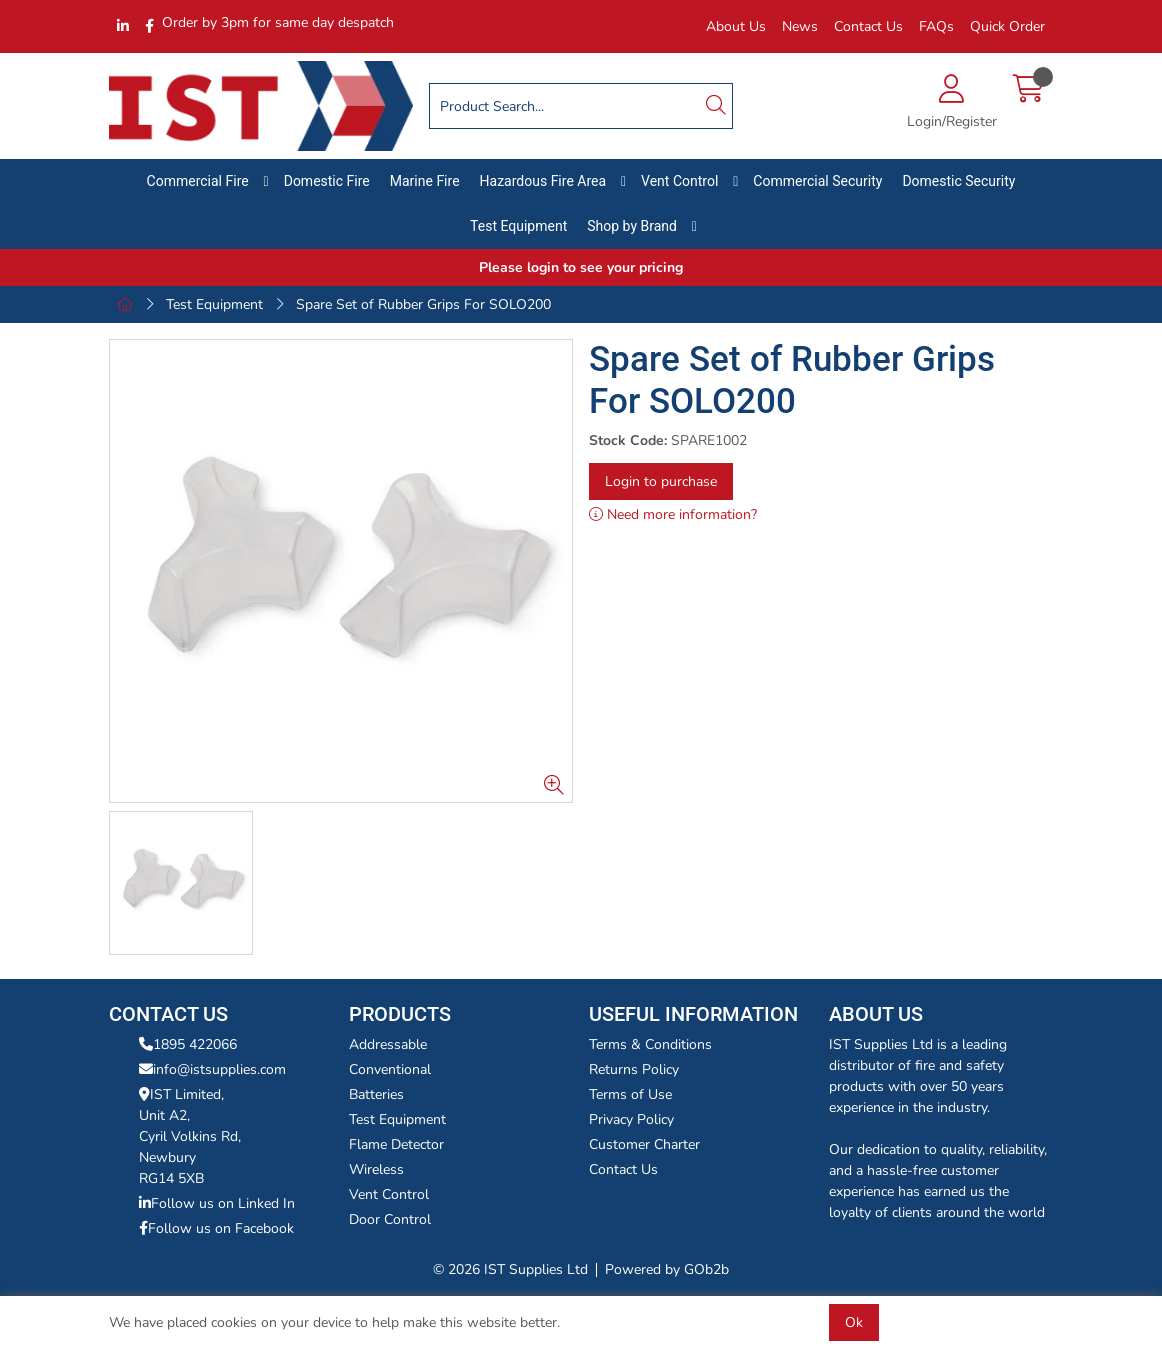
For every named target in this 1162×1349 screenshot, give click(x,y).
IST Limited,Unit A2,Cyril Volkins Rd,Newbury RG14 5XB (190, 1136)
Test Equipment (518, 226)
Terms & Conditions (650, 1044)
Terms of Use (630, 1094)
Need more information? (673, 514)
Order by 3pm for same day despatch (278, 22)
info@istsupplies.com (212, 1069)
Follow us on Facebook (216, 1228)
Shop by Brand (632, 226)
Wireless (376, 1169)
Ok (854, 1322)
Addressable (388, 1044)
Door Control (390, 1219)
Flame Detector (396, 1144)
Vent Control (679, 181)
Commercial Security (817, 181)
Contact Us (868, 26)
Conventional (390, 1069)
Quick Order (1007, 26)
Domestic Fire (327, 181)
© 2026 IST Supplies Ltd (510, 1269)
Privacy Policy (631, 1119)
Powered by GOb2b (667, 1269)
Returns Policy (634, 1069)
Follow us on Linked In (217, 1203)
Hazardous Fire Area (543, 181)
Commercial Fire (198, 181)
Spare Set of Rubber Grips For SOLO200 (423, 304)
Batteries (376, 1094)
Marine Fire (425, 181)
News (800, 26)
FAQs (936, 26)
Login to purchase (661, 481)
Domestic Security (958, 181)
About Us (736, 26)
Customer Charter (644, 1144)
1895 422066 (188, 1044)
